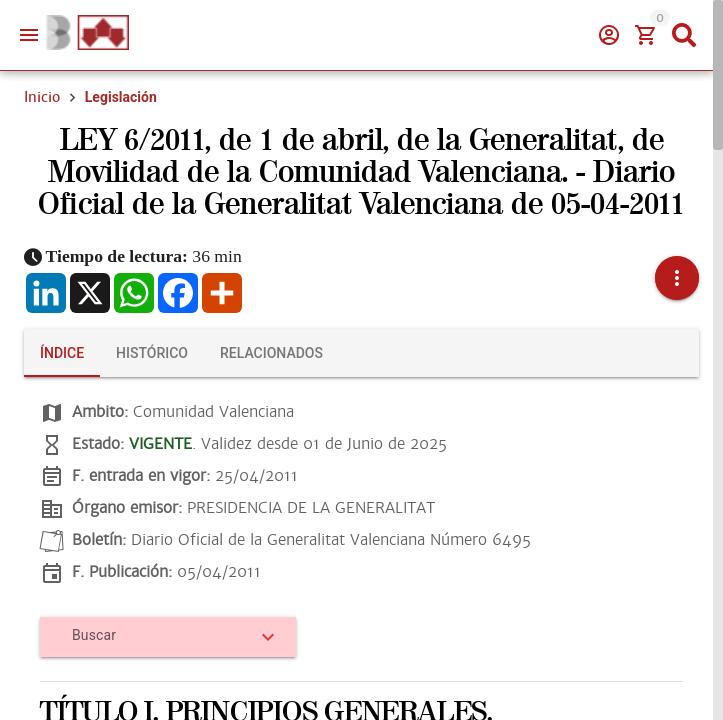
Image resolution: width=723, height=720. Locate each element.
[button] (677, 278)
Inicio (42, 97)
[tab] (62, 353)
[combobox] (161, 643)
